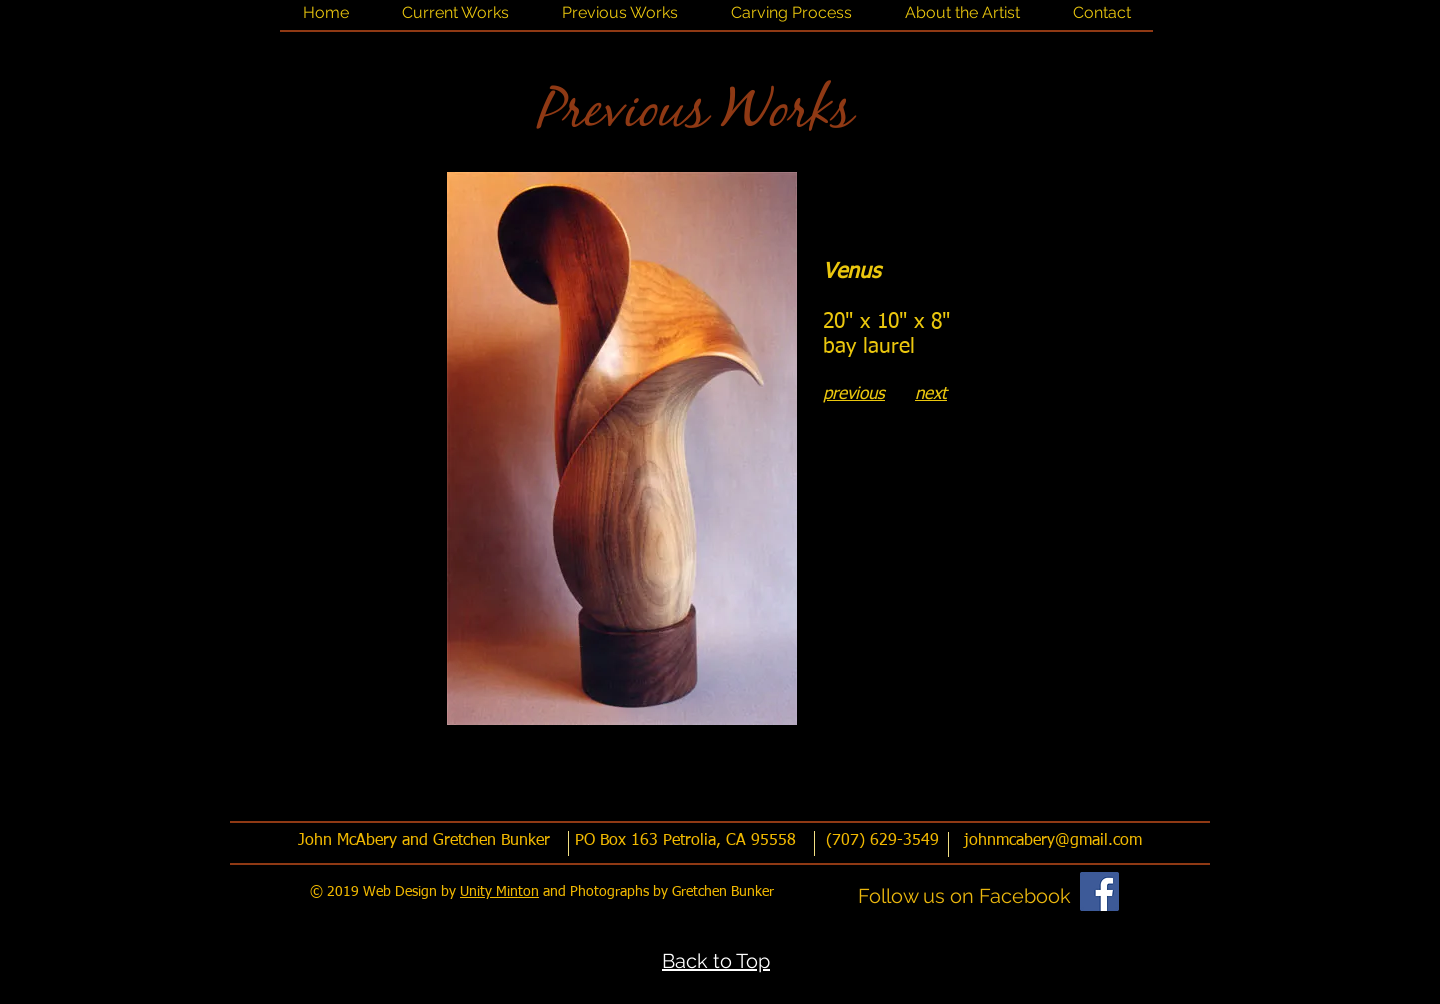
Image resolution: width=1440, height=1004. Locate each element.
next (931, 394)
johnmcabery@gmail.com (1053, 841)
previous (854, 394)
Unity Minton (499, 892)
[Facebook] (1099, 891)
